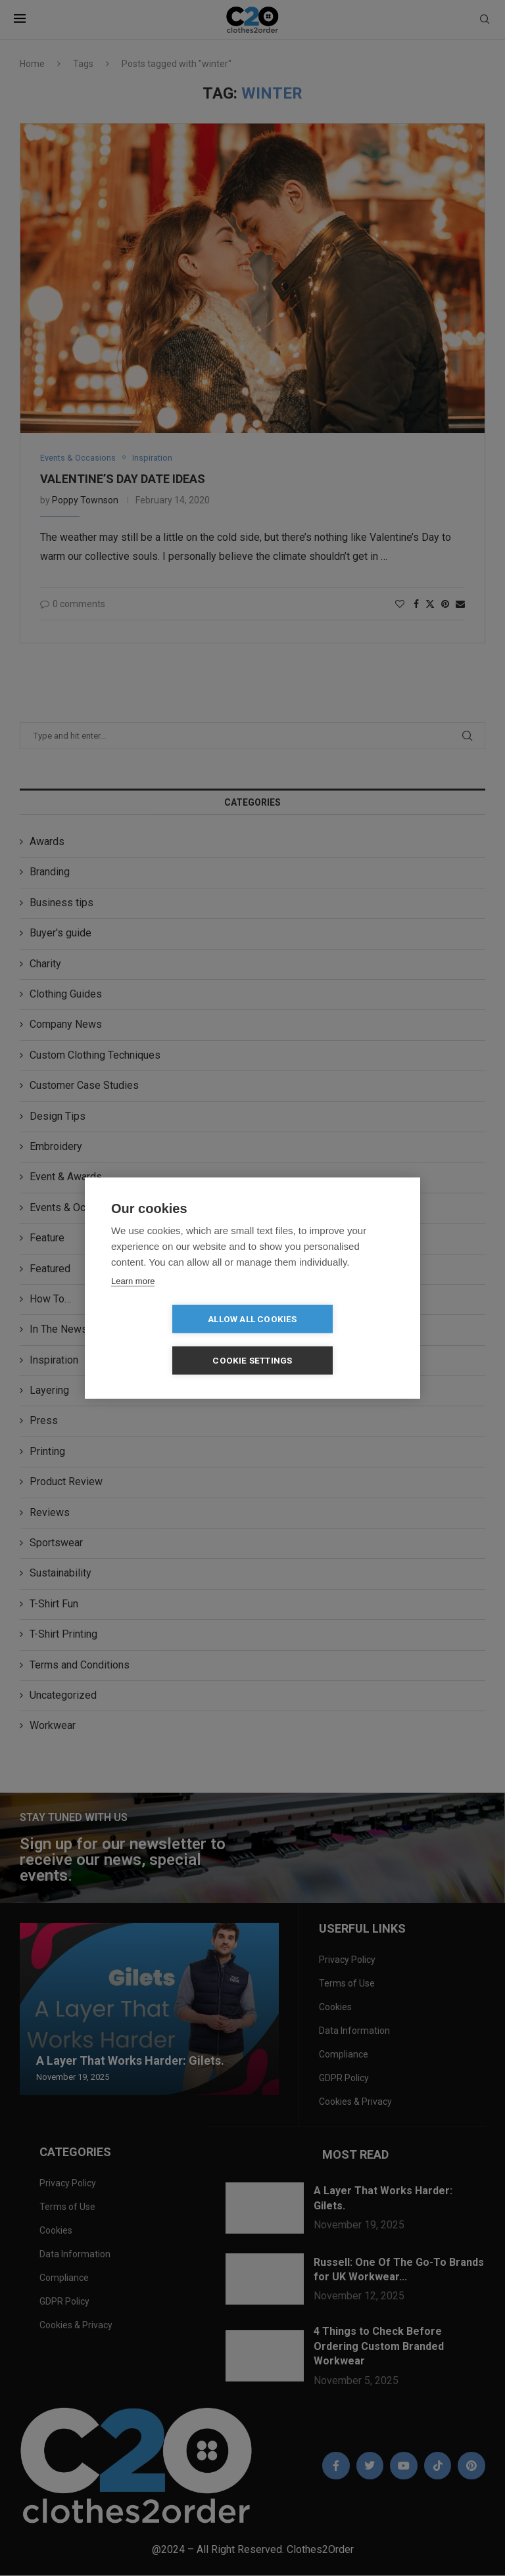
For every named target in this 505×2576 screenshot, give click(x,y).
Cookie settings (328, 1339)
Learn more (133, 1301)
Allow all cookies (176, 1339)
